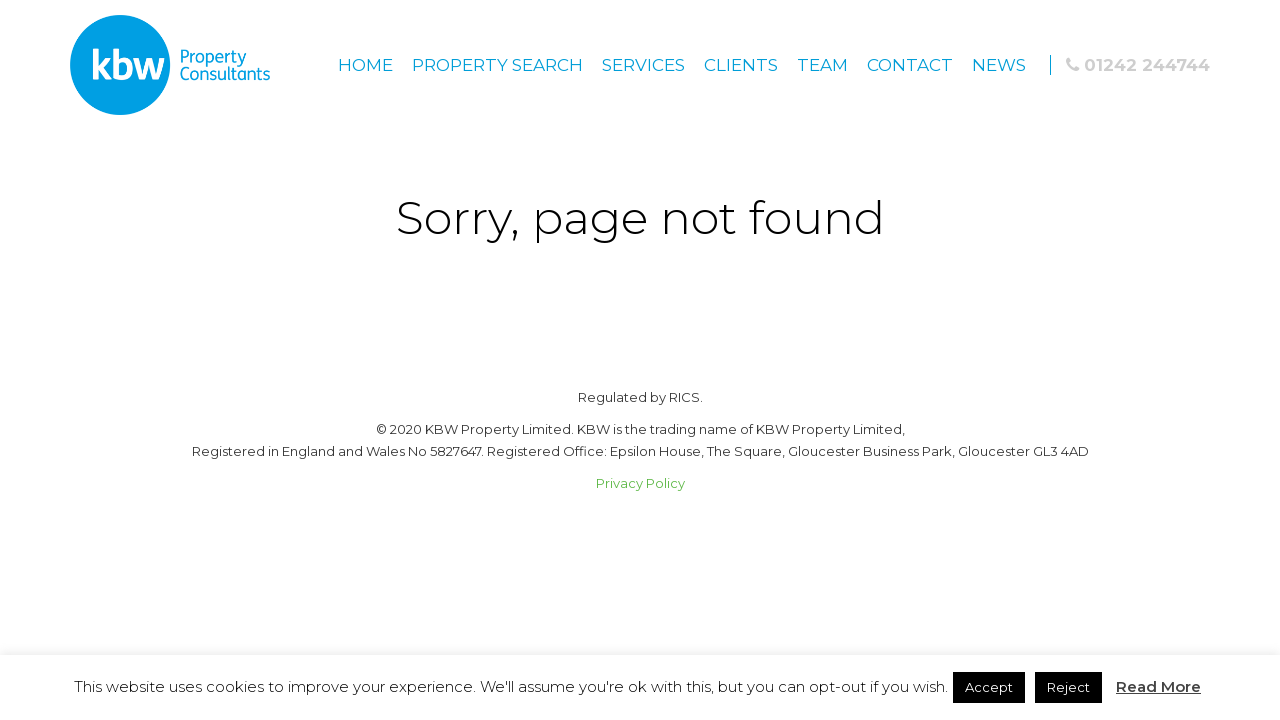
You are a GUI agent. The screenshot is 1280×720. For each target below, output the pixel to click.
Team (822, 65)
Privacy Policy (640, 483)
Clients (741, 65)
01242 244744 (1138, 65)
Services (643, 65)
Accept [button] (989, 687)
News (999, 65)
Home (365, 65)
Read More (1158, 686)
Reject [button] (1068, 687)
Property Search (497, 65)
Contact (910, 65)
